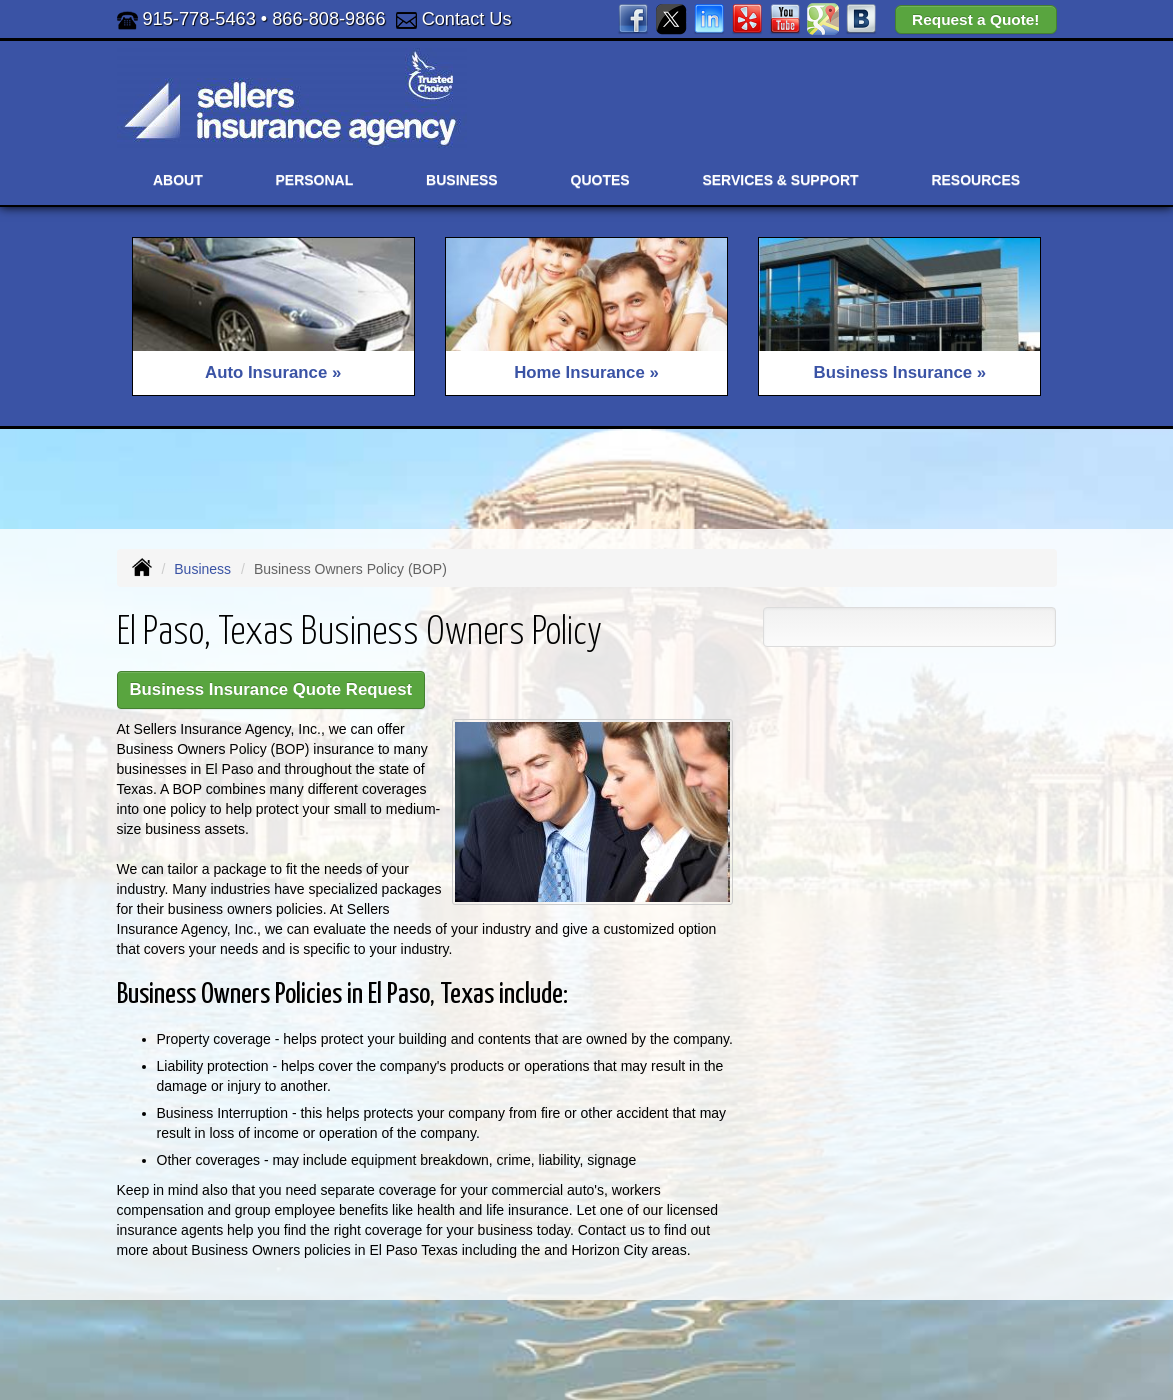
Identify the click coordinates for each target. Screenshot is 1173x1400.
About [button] (178, 180)
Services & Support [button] (780, 180)
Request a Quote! (975, 19)
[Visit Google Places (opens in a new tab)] (823, 18)
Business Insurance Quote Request (271, 689)
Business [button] (462, 180)
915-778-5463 (199, 19)
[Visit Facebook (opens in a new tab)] (633, 18)
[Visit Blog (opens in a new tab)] (861, 18)
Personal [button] (315, 180)
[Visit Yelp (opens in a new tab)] (747, 18)
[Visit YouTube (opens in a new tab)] (785, 18)
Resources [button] (975, 180)
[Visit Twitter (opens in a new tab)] (671, 18)
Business (202, 569)
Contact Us (467, 19)
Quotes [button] (600, 180)
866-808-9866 (328, 19)
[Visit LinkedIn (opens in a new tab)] (709, 18)
